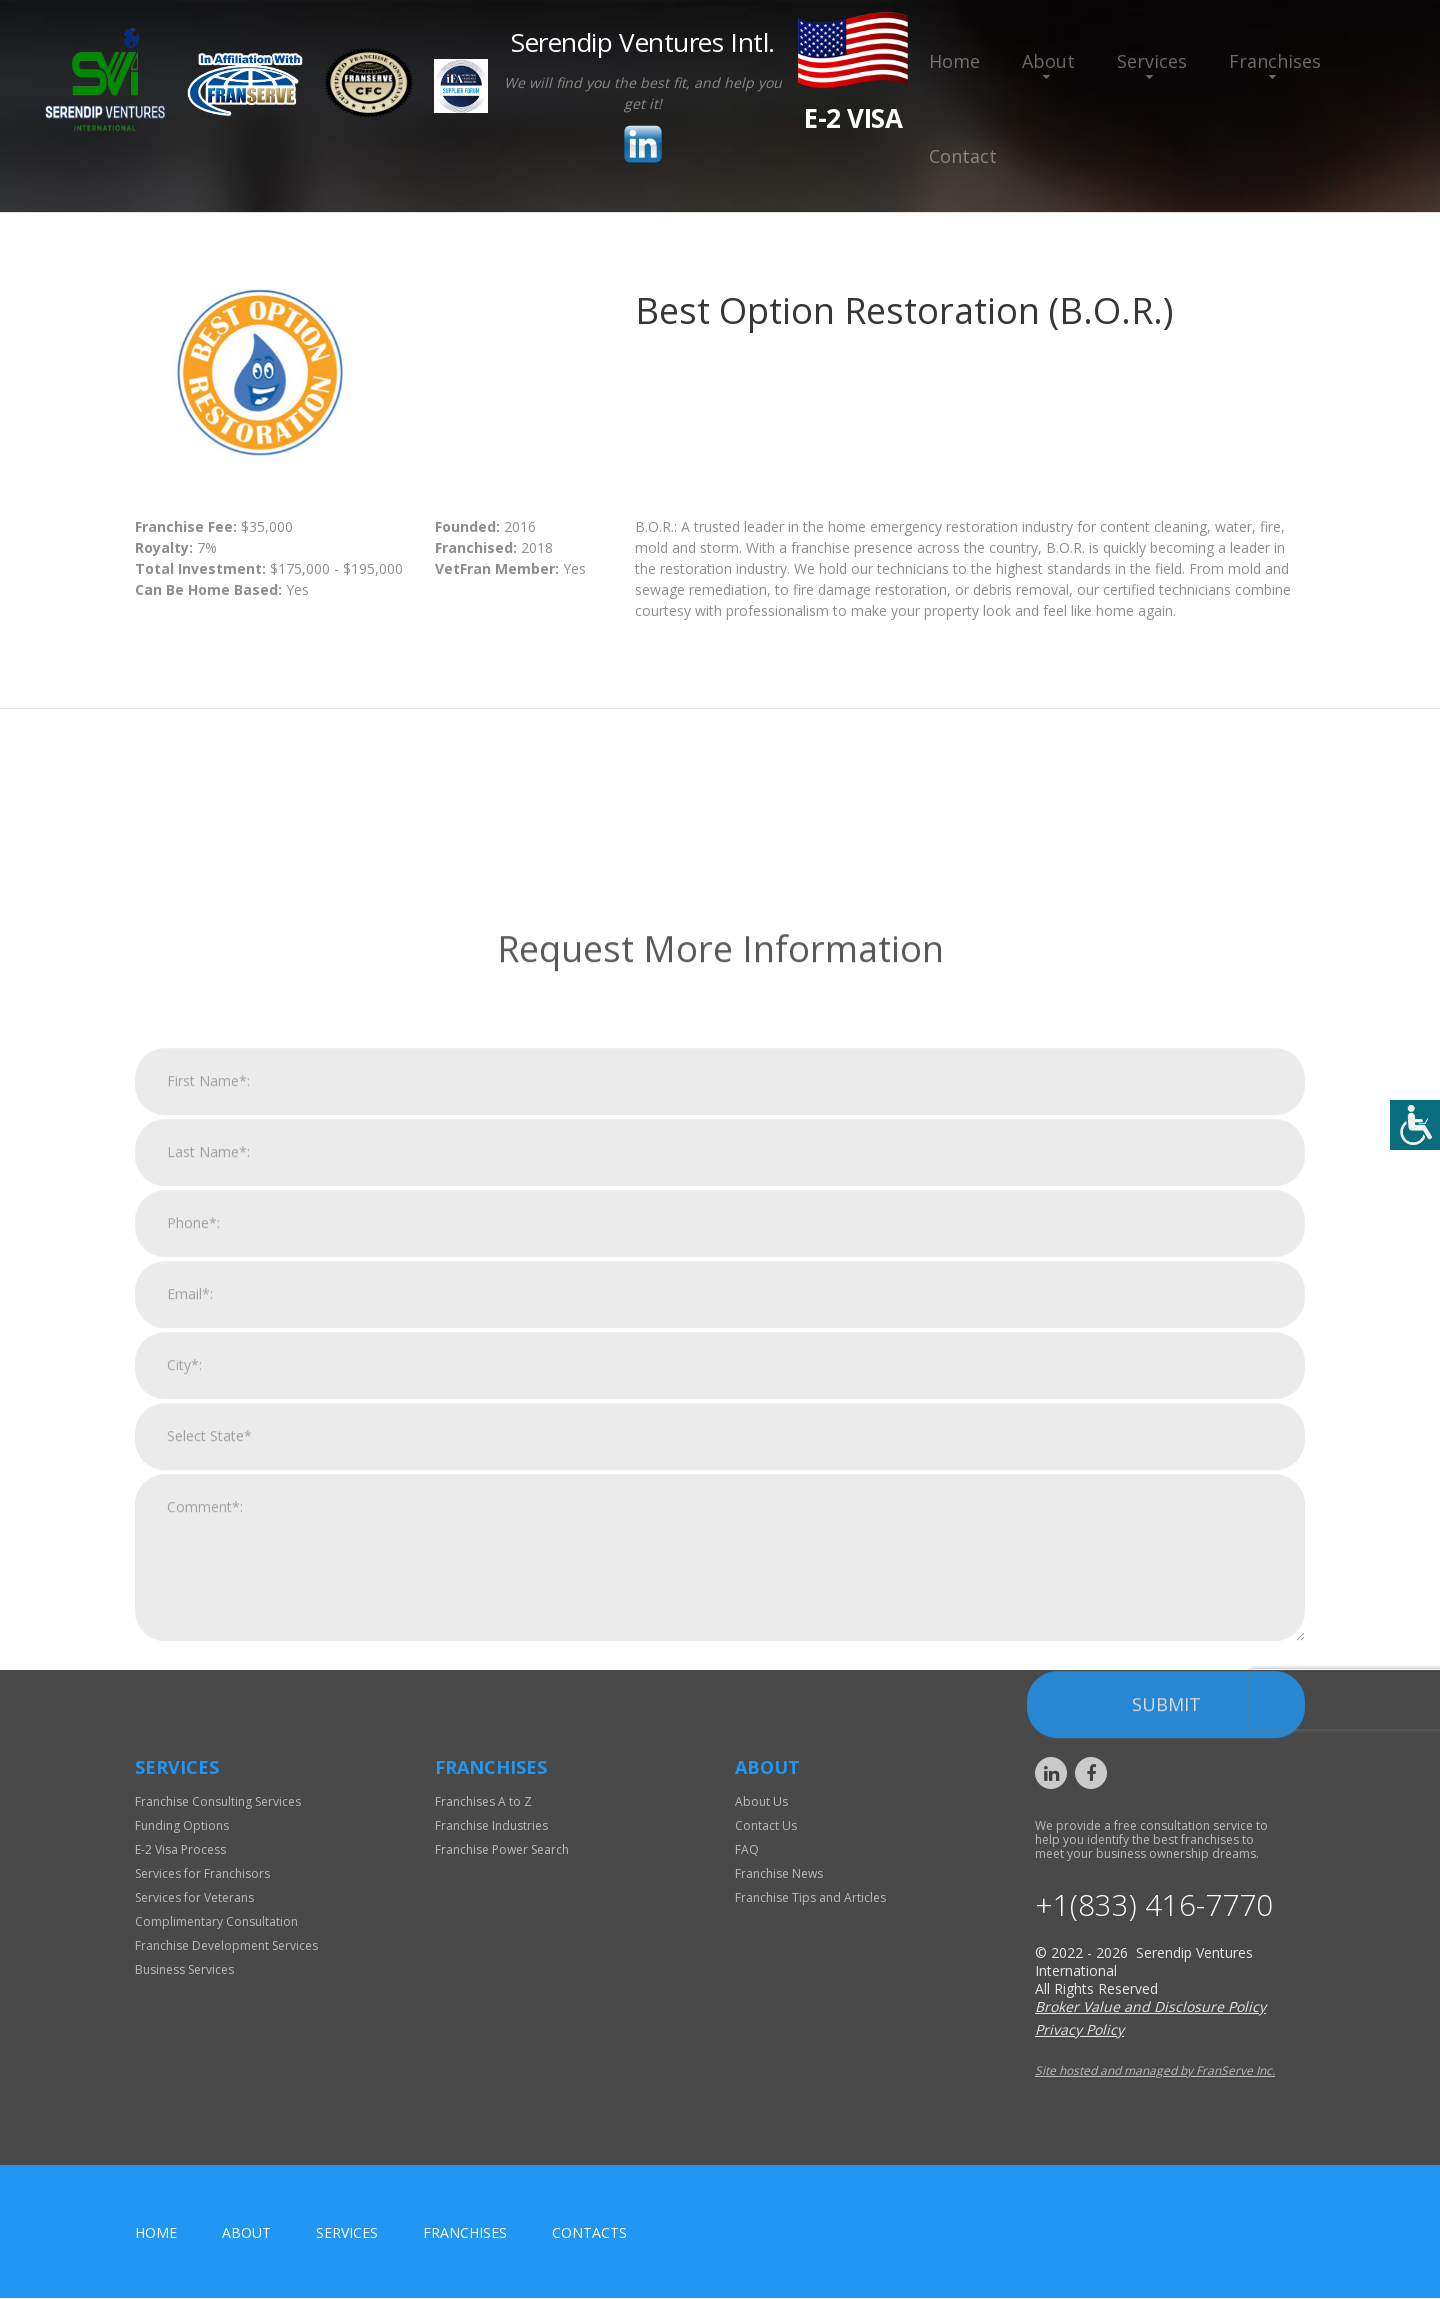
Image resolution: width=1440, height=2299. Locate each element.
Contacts (589, 2233)
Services (1152, 61)
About (1048, 61)
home (156, 2233)
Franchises (1275, 61)
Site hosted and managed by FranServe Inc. (1155, 2071)
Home (954, 61)
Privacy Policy (1079, 2030)
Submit (1166, 1980)
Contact (963, 156)
